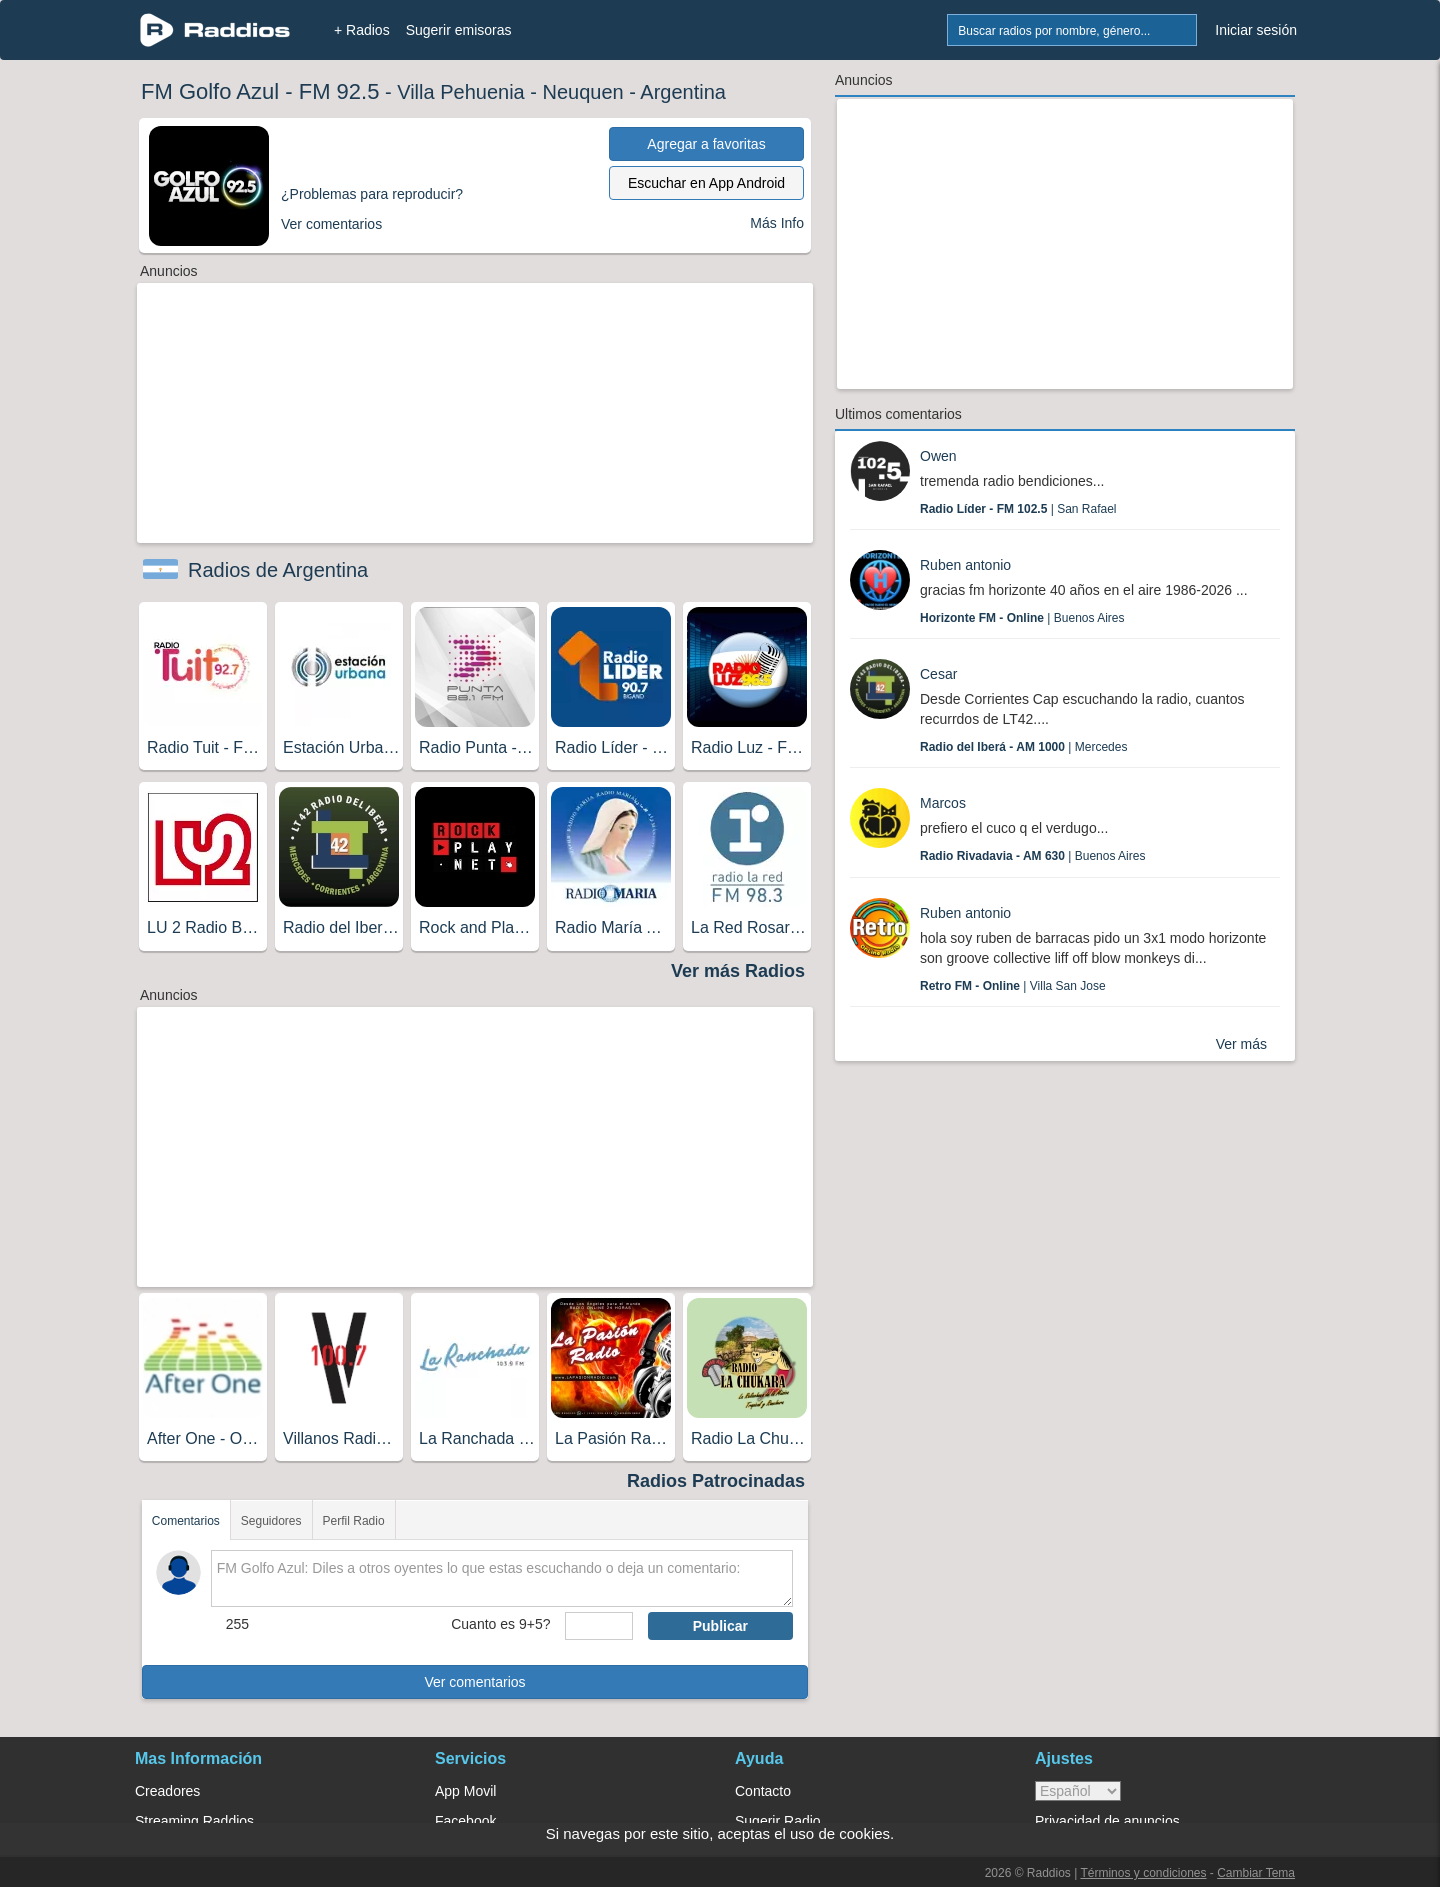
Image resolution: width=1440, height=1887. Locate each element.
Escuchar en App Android (706, 183)
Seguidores (271, 1521)
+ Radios (362, 30)
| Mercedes (1023, 747)
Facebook (465, 1821)
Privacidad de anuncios (1107, 1821)
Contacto (763, 1791)
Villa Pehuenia (461, 92)
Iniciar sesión (1256, 30)
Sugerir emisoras (459, 30)
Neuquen (582, 92)
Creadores (167, 1791)
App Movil (465, 1791)
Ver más (1241, 1044)
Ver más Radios (738, 971)
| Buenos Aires (1022, 618)
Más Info (777, 223)
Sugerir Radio (778, 1821)
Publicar (720, 1626)
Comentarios (186, 1521)
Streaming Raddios (194, 1821)
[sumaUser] (598, 1626)
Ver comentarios (474, 1682)
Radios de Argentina (278, 570)
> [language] (1078, 1791)
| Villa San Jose (1013, 986)
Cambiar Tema (1256, 1873)
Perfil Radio (354, 1521)
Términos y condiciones (1143, 1873)
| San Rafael (1018, 509)
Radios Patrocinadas (716, 1481)
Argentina (683, 92)
